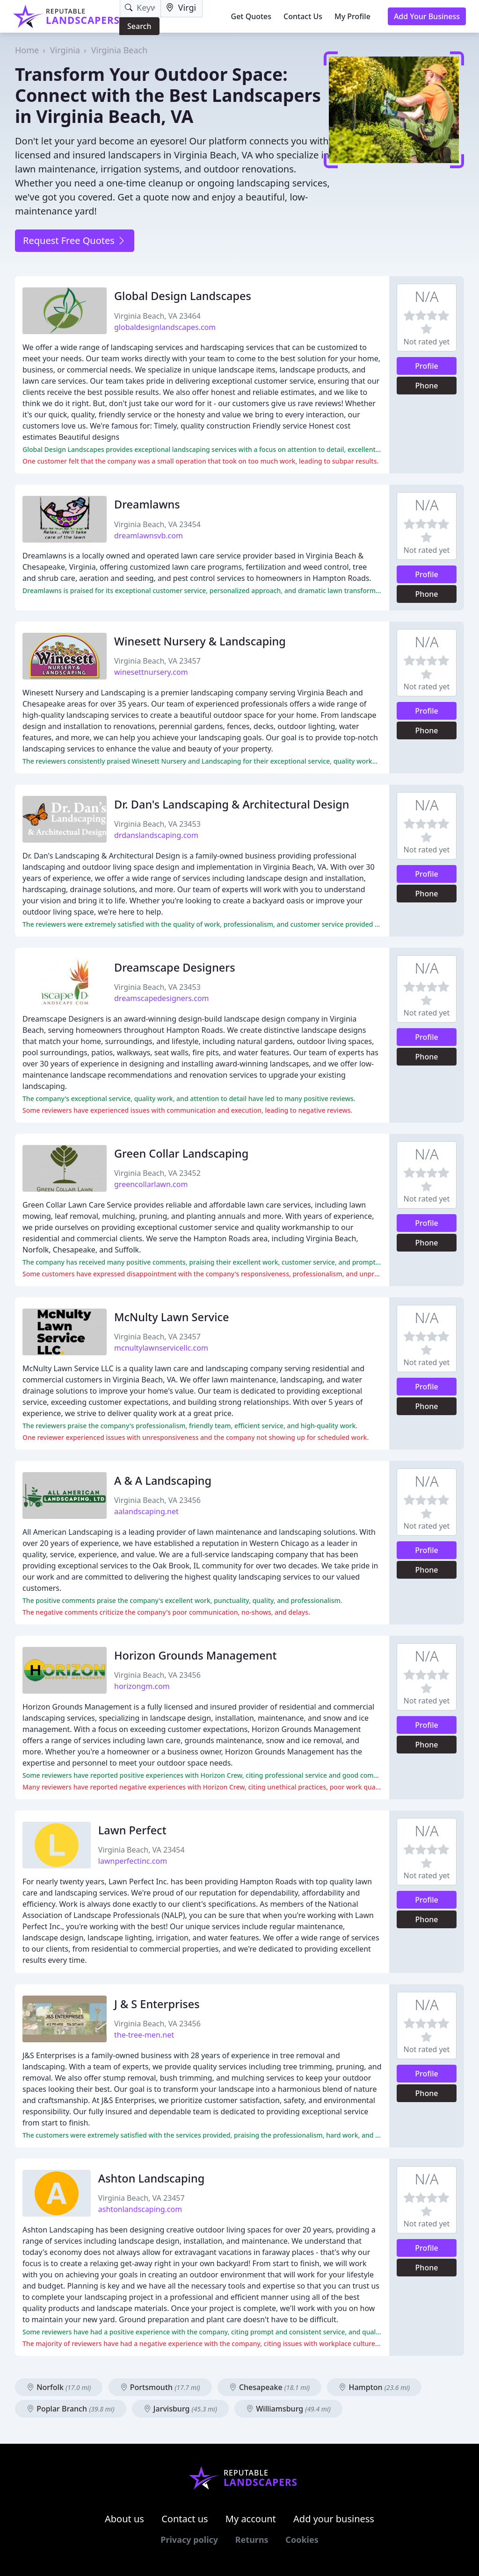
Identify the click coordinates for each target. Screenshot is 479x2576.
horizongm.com (142, 1686)
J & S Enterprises (157, 2003)
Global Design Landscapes (182, 295)
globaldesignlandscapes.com (165, 327)
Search (139, 26)
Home (27, 50)
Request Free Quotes (74, 240)
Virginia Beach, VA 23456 (157, 1500)
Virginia (65, 50)
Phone (426, 385)
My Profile (352, 16)
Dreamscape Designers (174, 967)
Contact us (184, 2518)
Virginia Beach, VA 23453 (157, 824)
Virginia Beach (119, 50)
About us (124, 2518)
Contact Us (302, 16)
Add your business (333, 2518)
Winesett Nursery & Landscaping (200, 641)
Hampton (374, 2387)
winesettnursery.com (151, 672)
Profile (426, 366)
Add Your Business (427, 16)
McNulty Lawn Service (171, 1316)
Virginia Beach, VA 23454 (157, 524)
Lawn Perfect (132, 1830)
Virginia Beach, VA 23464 (157, 316)
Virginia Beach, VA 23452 (157, 1173)
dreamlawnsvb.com (148, 535)
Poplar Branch (71, 2409)
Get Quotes (251, 16)
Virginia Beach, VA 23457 (157, 661)
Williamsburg (288, 2409)
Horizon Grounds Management (195, 1655)
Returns (252, 2539)
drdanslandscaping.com (156, 835)
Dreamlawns (147, 504)
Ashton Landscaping (151, 2178)
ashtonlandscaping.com (140, 2209)
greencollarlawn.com (151, 1184)
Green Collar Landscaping (181, 1153)
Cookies (301, 2539)
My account (250, 2518)
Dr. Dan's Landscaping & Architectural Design (231, 804)
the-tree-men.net (144, 2035)
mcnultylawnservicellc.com (161, 1348)
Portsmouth (160, 2387)
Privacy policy (189, 2539)
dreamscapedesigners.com (161, 998)
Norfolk (59, 2387)
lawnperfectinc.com (132, 1861)
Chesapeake (269, 2387)
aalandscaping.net (146, 1511)
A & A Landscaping (162, 1480)
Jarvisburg (180, 2409)
